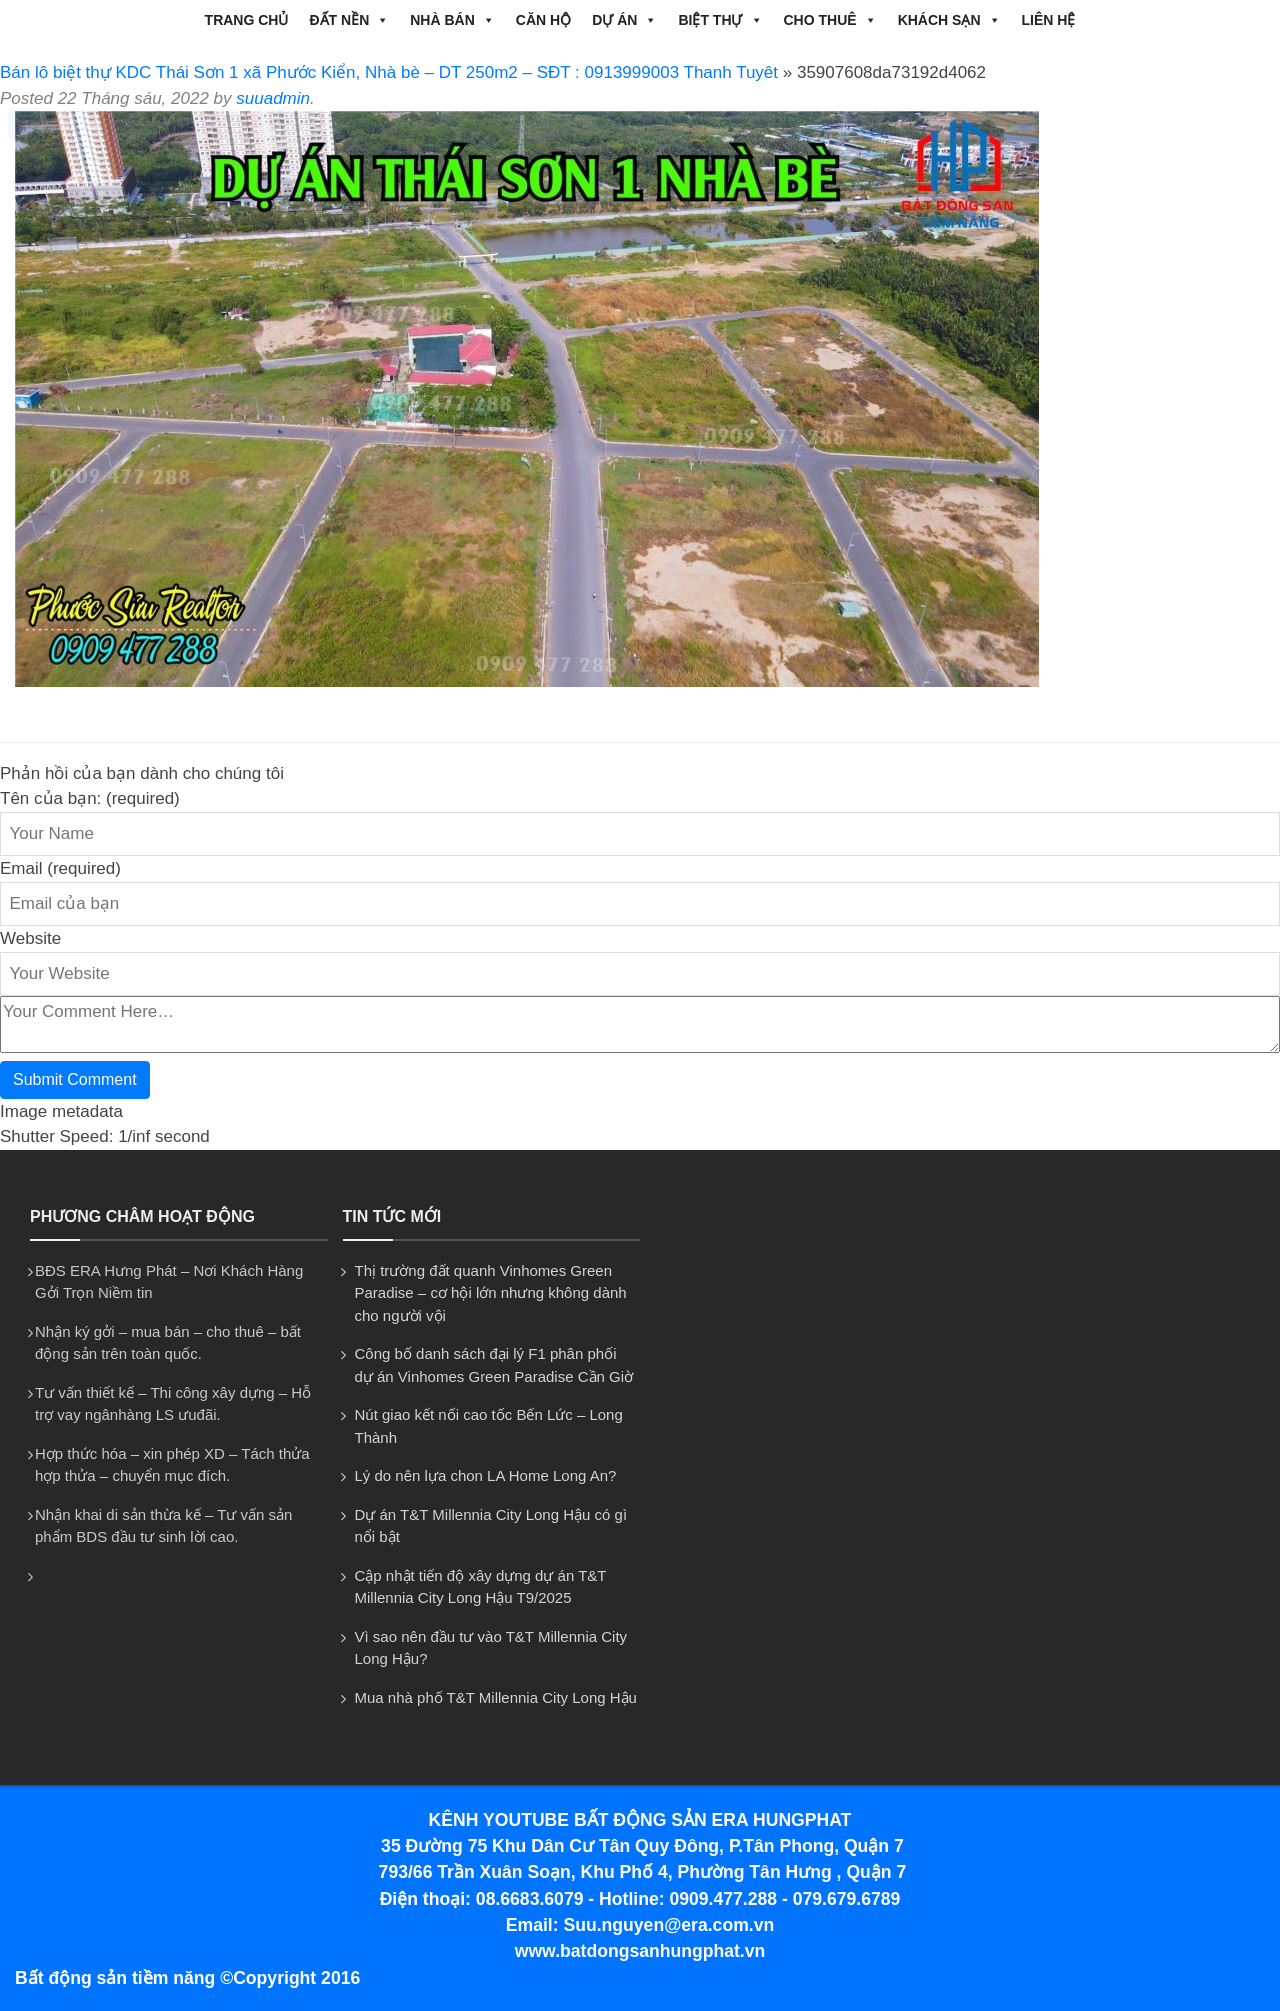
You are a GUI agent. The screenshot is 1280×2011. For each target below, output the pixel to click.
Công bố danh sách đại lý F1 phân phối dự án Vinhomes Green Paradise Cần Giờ (494, 1365)
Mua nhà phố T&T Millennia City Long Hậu (496, 1697)
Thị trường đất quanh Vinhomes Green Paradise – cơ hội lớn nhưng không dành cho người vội (491, 1293)
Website (30, 938)
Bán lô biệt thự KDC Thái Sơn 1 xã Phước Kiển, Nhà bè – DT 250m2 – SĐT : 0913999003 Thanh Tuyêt (389, 72)
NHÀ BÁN (452, 20)
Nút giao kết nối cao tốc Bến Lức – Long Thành (489, 1426)
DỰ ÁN (624, 20)
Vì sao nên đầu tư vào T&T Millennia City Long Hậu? (491, 1648)
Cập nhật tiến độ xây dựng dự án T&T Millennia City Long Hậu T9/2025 (481, 1587)
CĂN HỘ (543, 20)
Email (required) (60, 868)
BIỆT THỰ (720, 20)
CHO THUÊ (830, 20)
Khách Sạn (949, 20)
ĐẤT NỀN (349, 20)
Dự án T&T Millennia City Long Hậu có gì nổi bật (491, 1526)
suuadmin (273, 98)
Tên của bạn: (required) (90, 798)
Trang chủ (247, 20)
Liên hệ (1049, 20)
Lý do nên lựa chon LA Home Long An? (486, 1475)
